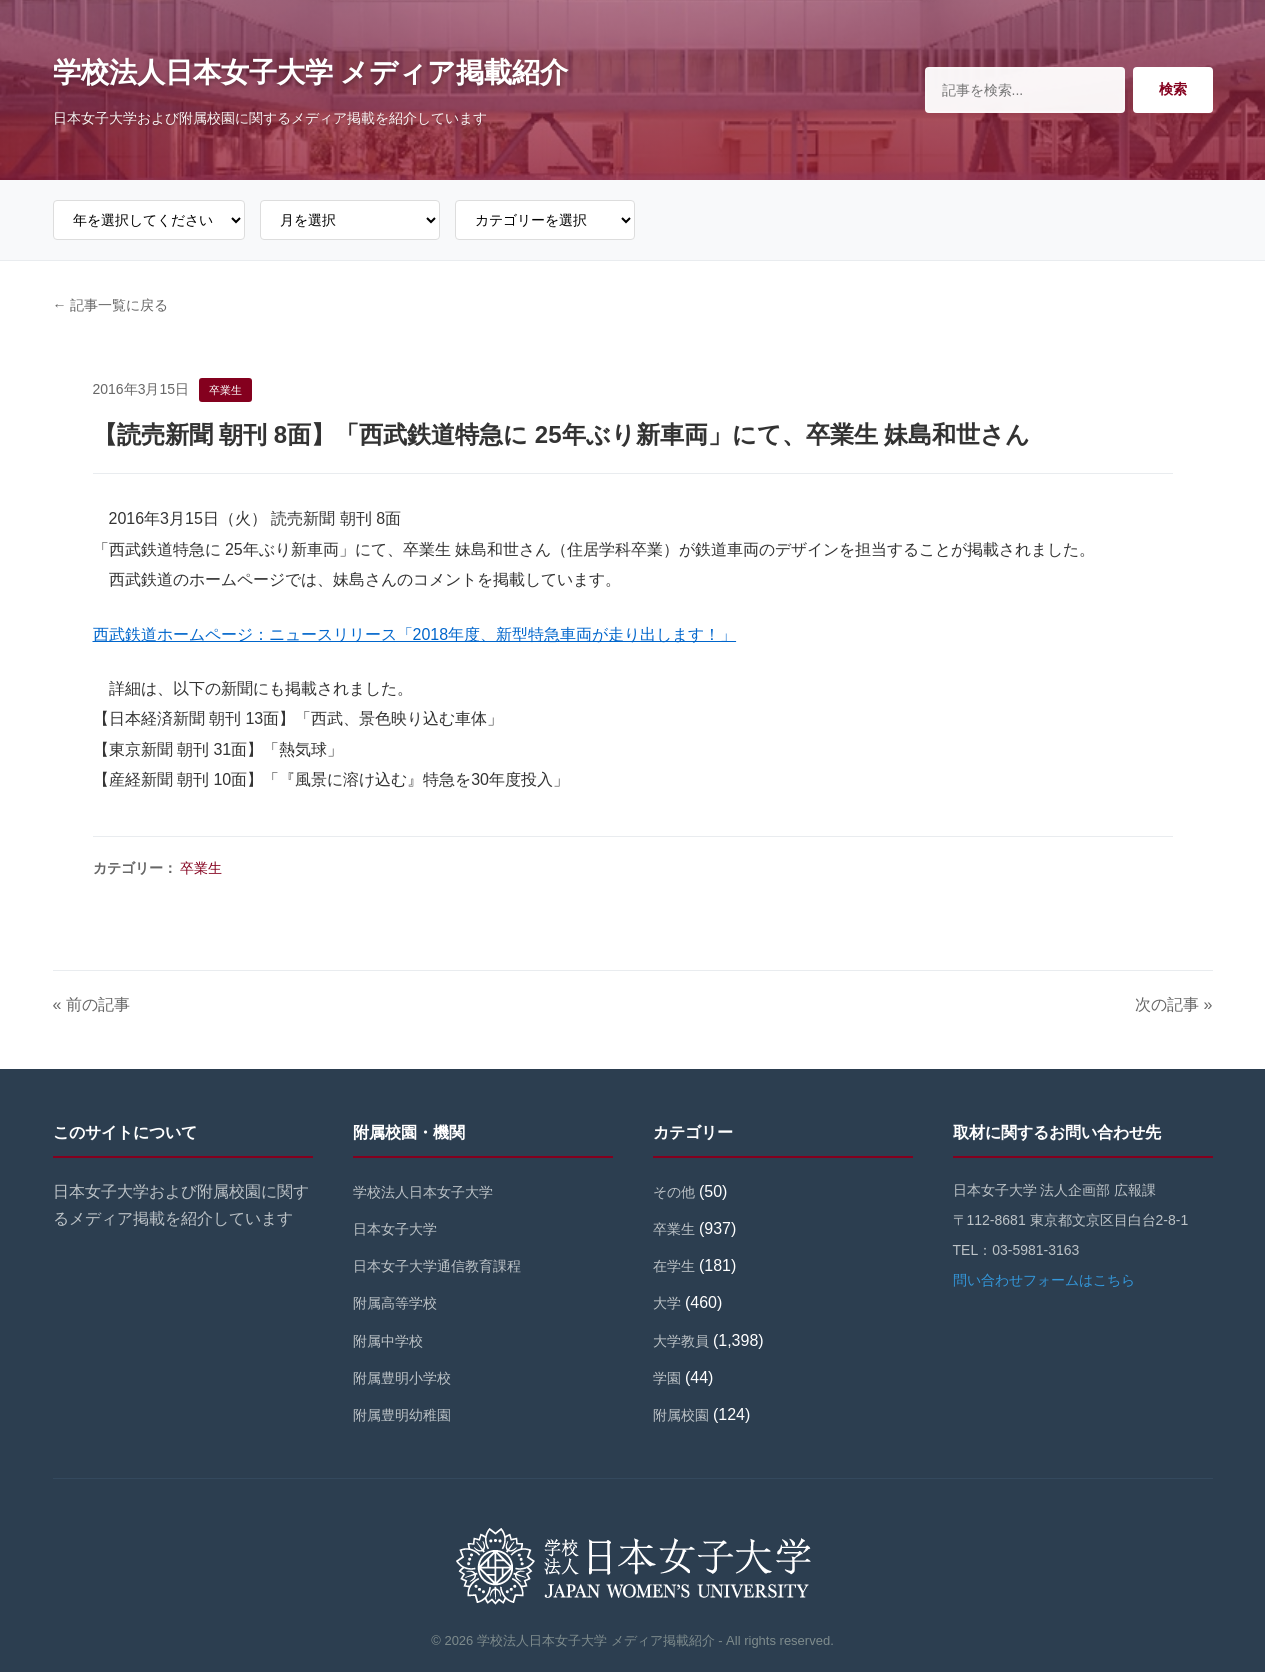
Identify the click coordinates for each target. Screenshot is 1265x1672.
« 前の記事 (91, 1004)
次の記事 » (1173, 1004)
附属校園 (681, 1415)
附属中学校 (388, 1341)
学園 (667, 1378)
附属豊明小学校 (402, 1378)
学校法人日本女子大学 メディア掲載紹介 (311, 72)
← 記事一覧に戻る (111, 305)
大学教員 (681, 1341)
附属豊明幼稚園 (402, 1415)
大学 (667, 1303)
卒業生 (201, 868)
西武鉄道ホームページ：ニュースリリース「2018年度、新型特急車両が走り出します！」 (415, 634)
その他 (674, 1192)
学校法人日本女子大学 (423, 1192)
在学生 (674, 1266)
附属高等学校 (395, 1303)
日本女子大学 (395, 1229)
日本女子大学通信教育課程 (437, 1266)
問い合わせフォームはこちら (1044, 1280)
